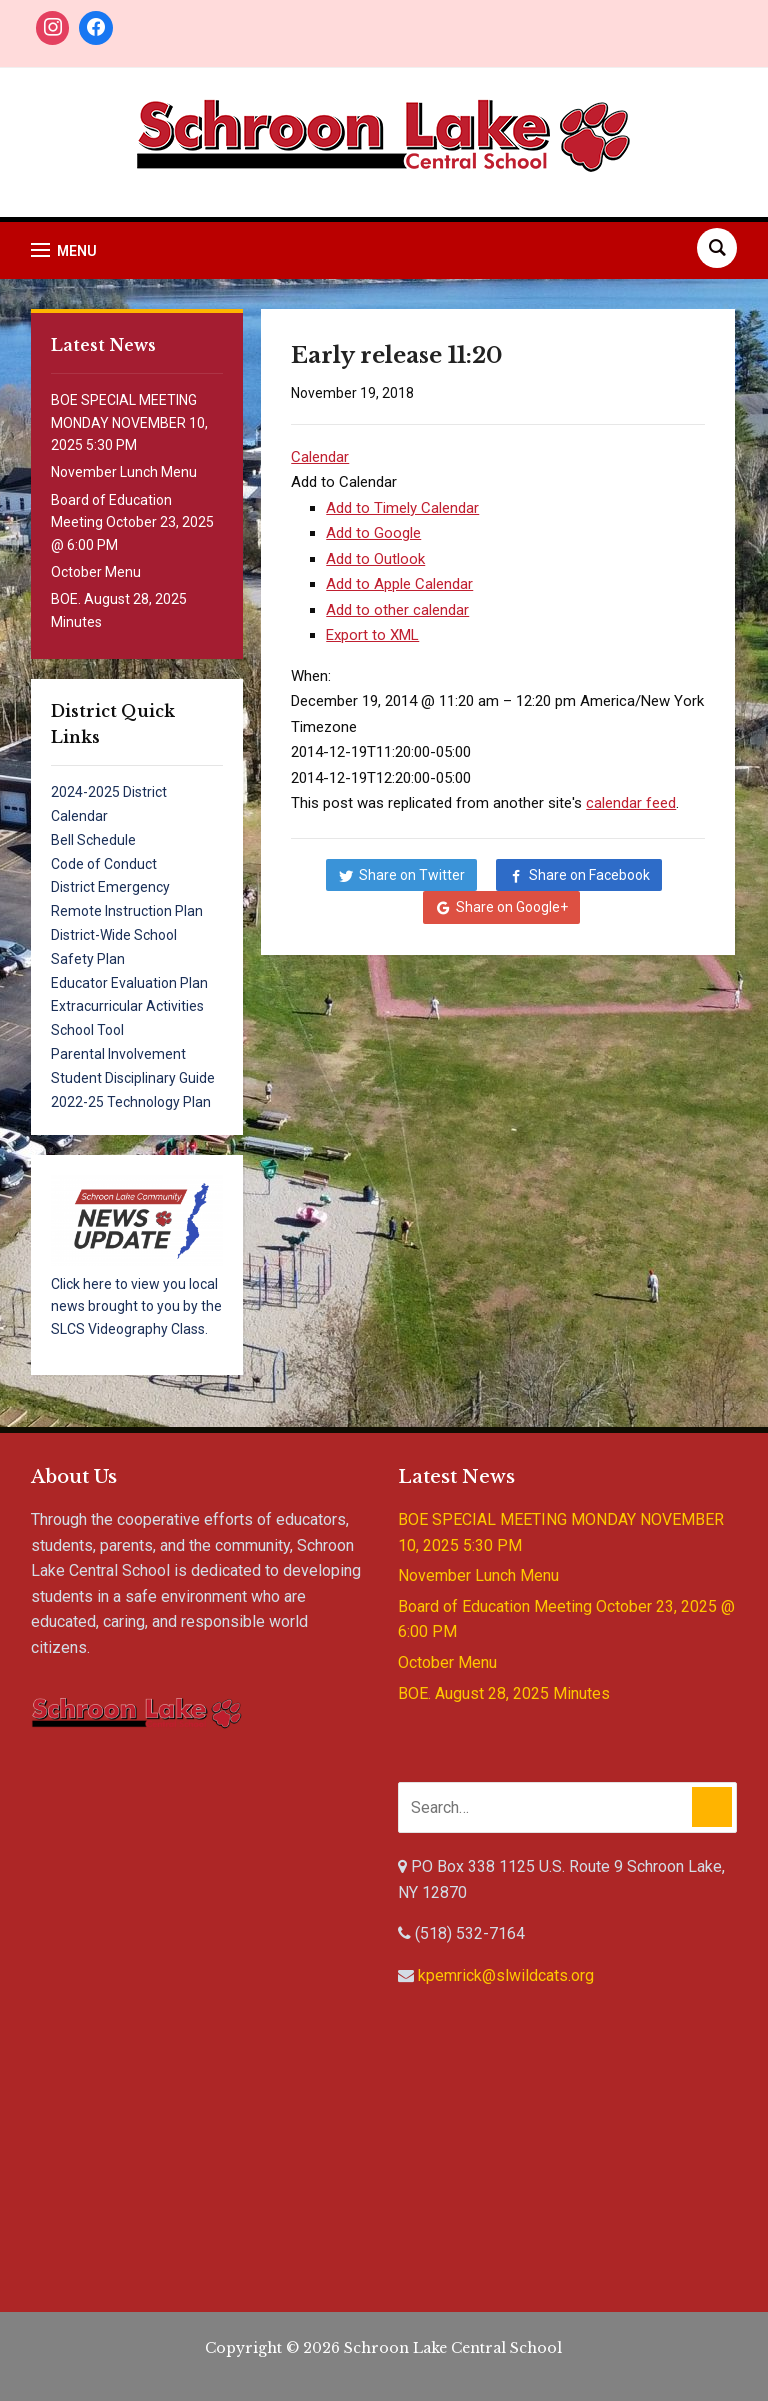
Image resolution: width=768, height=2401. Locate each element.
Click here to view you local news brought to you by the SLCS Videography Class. (136, 1306)
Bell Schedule (93, 840)
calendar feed (631, 803)
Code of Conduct (104, 864)
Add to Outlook (375, 559)
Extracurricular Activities (127, 1006)
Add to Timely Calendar (402, 508)
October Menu (96, 572)
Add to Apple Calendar (399, 584)
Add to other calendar (397, 610)
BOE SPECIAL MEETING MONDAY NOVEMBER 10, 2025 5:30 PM (129, 422)
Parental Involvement (118, 1054)
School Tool (87, 1030)
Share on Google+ (512, 907)
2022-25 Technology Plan (131, 1102)
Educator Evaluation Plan (129, 983)
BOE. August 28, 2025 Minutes (504, 1693)
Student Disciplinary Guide (133, 1078)
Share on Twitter (412, 875)
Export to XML (372, 635)
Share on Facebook (589, 875)
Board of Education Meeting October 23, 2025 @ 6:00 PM (132, 522)
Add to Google (373, 533)
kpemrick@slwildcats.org (506, 1975)
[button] (344, 482)
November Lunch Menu (124, 472)
